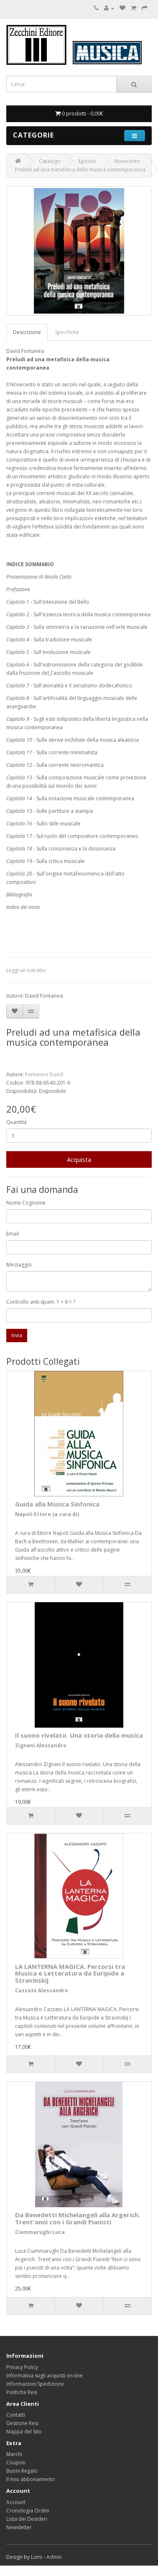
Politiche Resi (21, 2392)
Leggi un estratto (26, 970)
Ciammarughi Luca (40, 2232)
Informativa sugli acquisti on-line (44, 2375)
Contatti (15, 2414)
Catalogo (50, 161)
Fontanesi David (44, 1074)
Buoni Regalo (22, 2470)
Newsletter (19, 2527)
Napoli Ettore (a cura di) (47, 1514)
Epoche (87, 161)
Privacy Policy (22, 2367)
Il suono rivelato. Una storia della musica (79, 1735)
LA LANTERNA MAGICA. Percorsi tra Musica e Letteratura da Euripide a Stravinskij (70, 1973)
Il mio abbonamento (30, 2479)
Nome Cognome (26, 1202)
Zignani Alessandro (40, 1745)
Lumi (36, 2557)
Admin (54, 2557)
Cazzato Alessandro (41, 1990)
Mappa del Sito (24, 2431)
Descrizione (27, 332)
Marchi (14, 2454)
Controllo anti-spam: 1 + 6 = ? (40, 1301)
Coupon (15, 2462)
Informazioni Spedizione (35, 2383)
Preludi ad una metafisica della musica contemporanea (80, 169)
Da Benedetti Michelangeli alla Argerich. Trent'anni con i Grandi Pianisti (77, 2218)
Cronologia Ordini (27, 2510)
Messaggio (19, 1264)
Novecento (127, 161)
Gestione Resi (22, 2423)
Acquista (79, 1159)
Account (15, 2502)
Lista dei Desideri (26, 2518)
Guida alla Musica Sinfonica (57, 1504)
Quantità (16, 1122)
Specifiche (67, 332)
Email (12, 1233)
